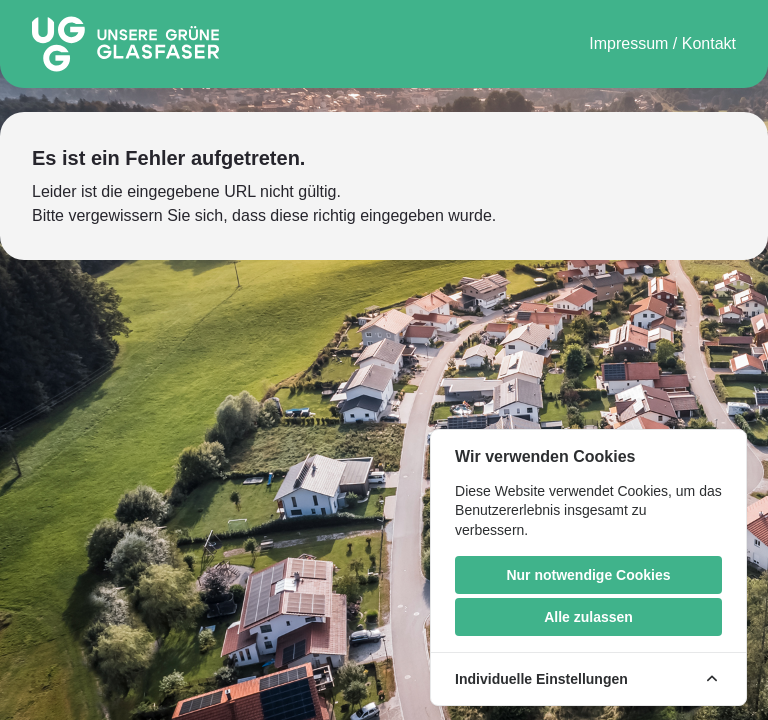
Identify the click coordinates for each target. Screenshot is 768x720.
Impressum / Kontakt (662, 43)
